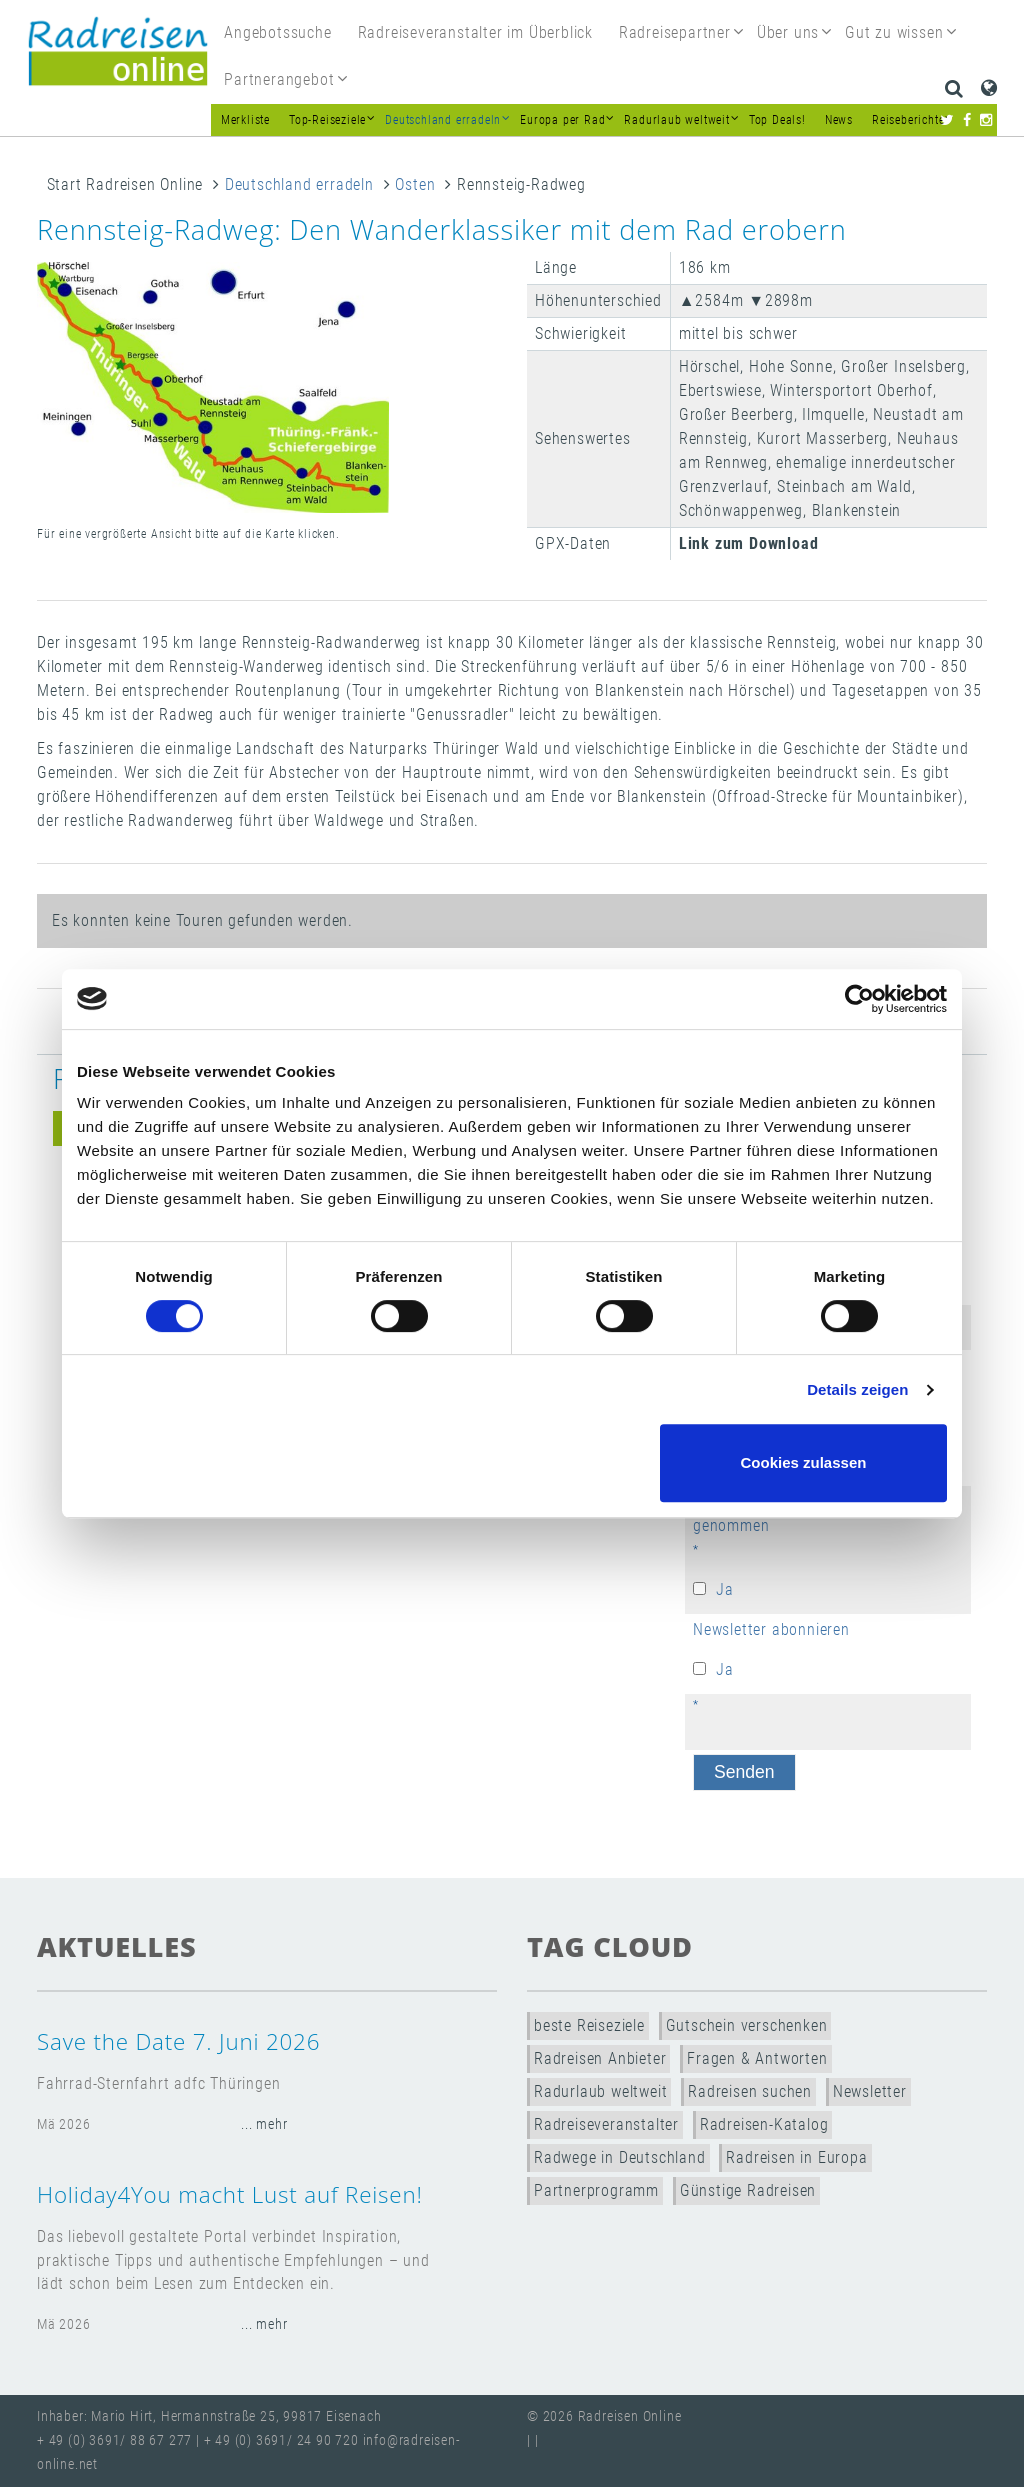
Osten (415, 184)
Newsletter (870, 2091)
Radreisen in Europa (796, 2157)
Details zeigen (857, 1389)
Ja (725, 1589)
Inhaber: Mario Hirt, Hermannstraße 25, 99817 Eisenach (209, 2416)
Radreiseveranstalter (606, 2124)
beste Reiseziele (589, 2025)
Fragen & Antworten (757, 2058)
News (839, 120)
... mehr (264, 2124)
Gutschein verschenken (747, 2025)
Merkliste (245, 120)
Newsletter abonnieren (771, 1629)
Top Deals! (777, 120)
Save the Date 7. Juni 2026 (178, 2041)
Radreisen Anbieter (600, 2058)
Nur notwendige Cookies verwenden (509, 1462)
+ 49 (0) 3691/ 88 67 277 (114, 2440)
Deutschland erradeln (299, 184)
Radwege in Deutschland (620, 2157)
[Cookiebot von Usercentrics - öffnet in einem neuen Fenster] (859, 999)
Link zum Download (749, 543)
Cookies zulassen (804, 1462)
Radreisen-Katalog (764, 2124)
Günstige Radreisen (748, 2190)
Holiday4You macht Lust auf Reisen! (230, 2194)
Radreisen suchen (750, 2091)
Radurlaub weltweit (600, 2091)
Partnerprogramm (596, 2190)
